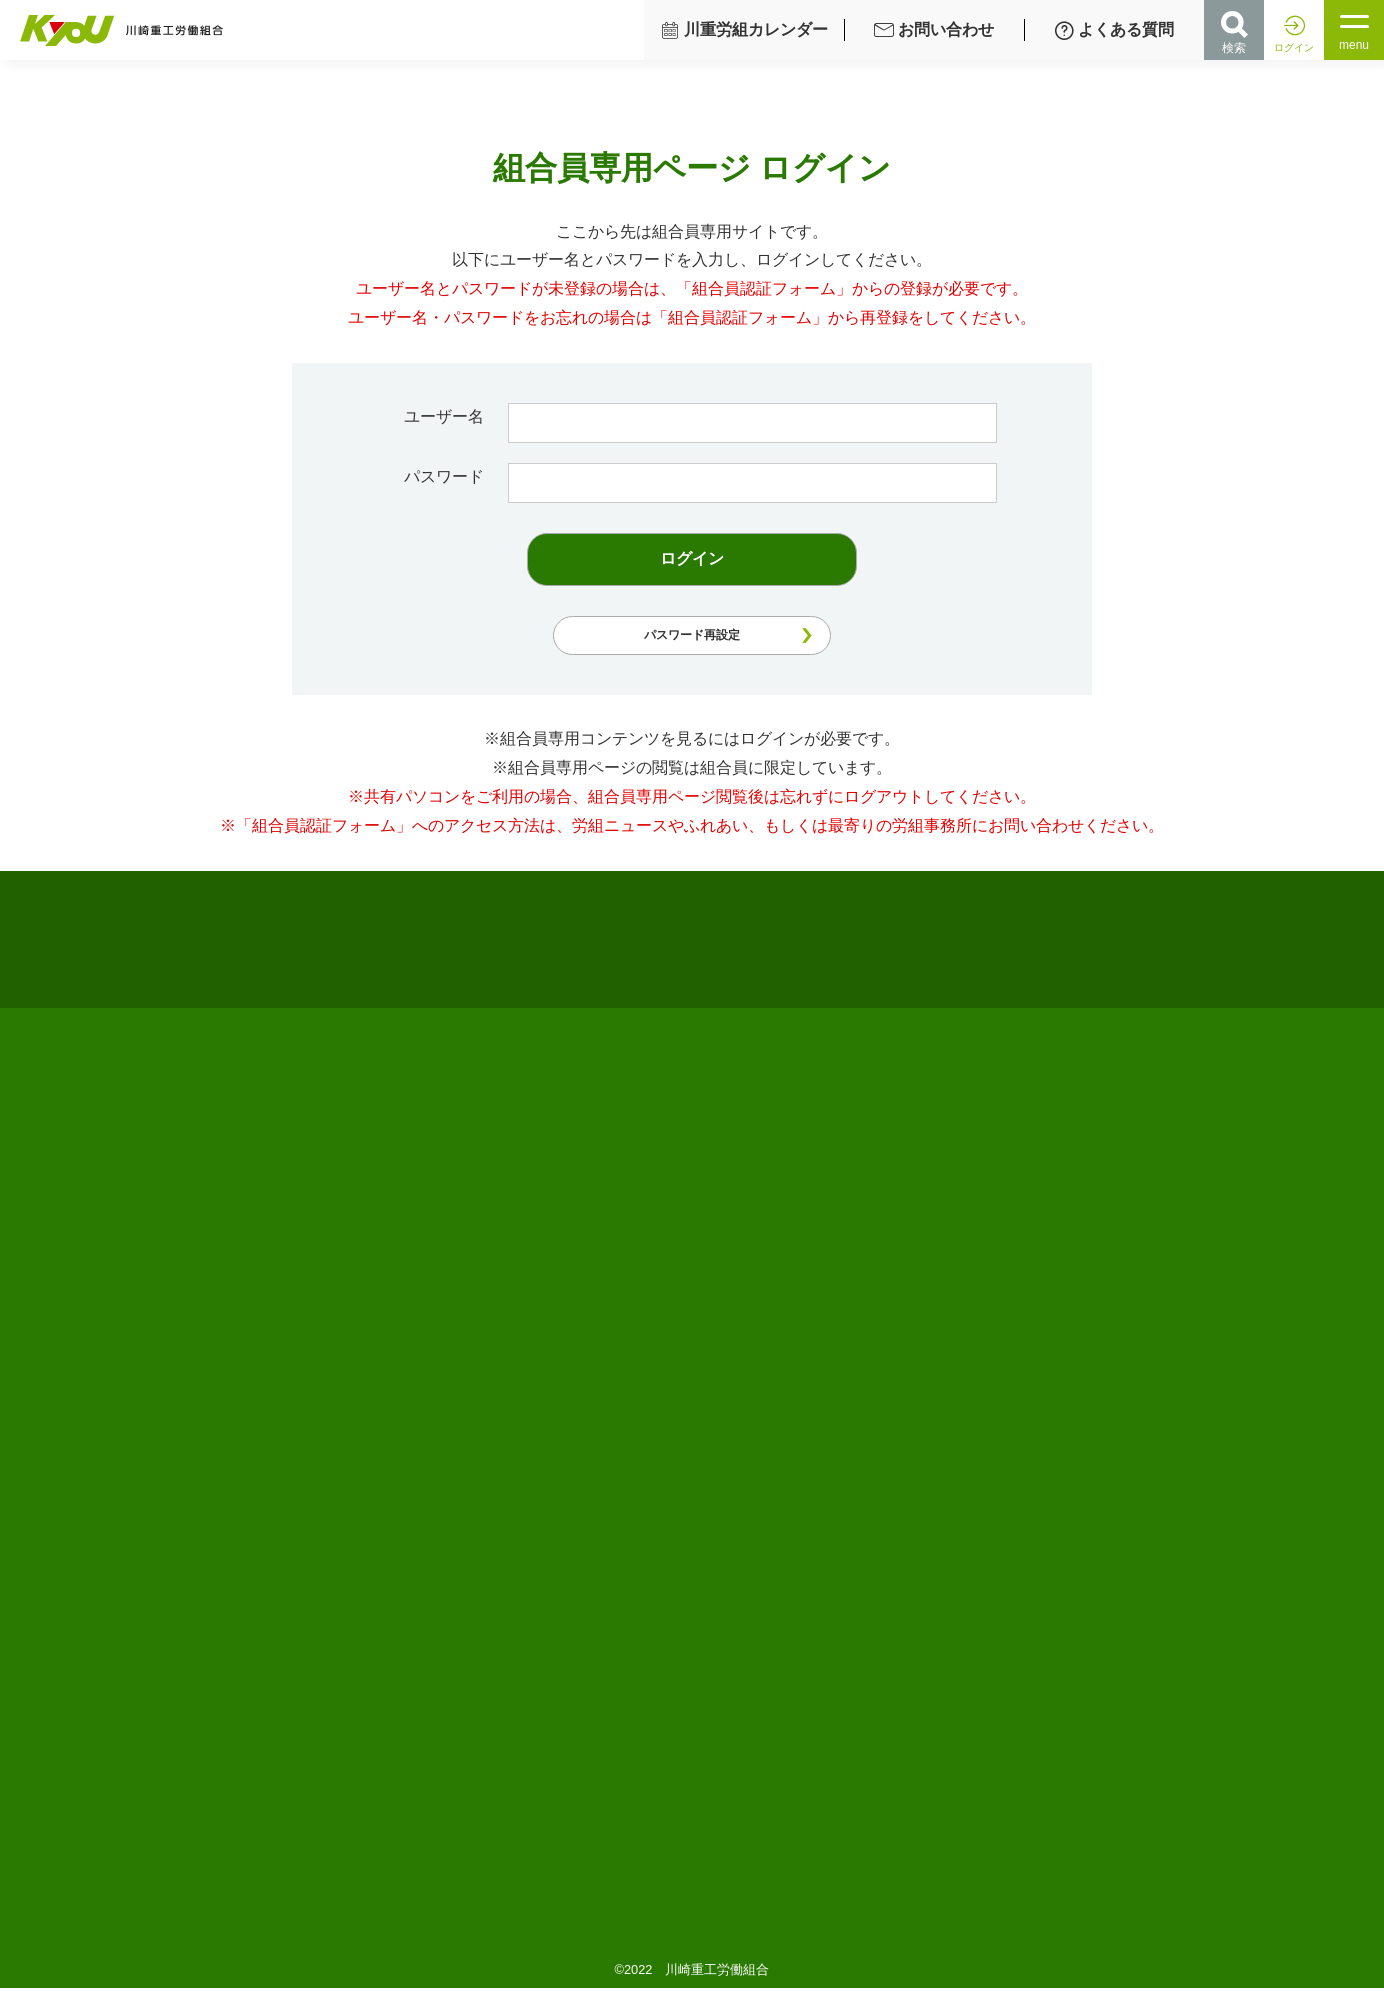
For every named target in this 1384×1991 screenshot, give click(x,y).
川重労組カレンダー (744, 30)
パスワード (461, 476)
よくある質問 (1114, 30)
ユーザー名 (461, 416)
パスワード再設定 (692, 635)
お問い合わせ (934, 30)
